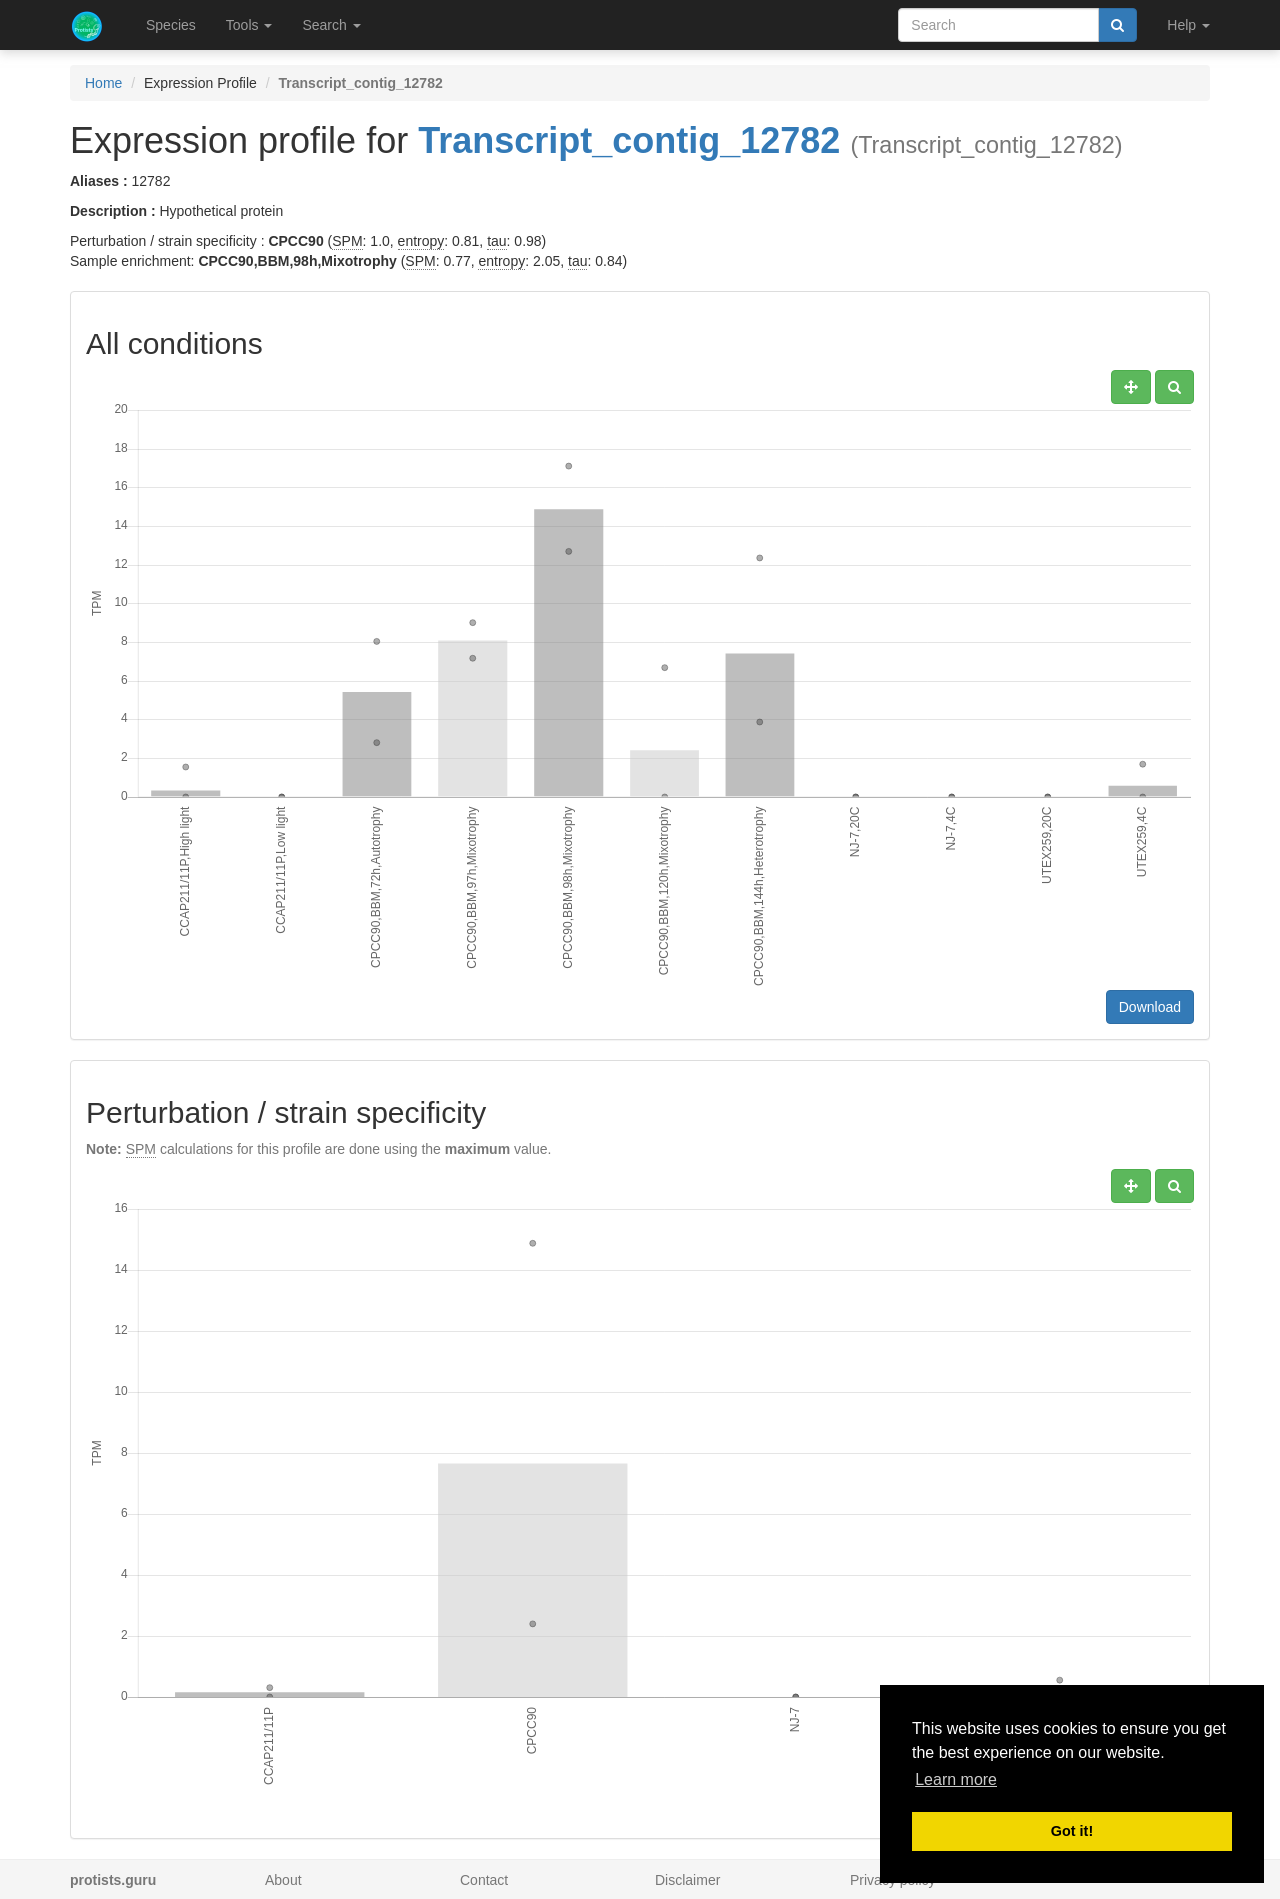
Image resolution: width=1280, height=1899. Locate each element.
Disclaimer (687, 1880)
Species (171, 25)
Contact (484, 1880)
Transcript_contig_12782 (629, 140)
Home (103, 83)
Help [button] (1188, 25)
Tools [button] (249, 25)
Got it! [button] (1072, 1831)
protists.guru (113, 1880)
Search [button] (331, 25)
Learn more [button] (956, 1779)
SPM (347, 241)
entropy (421, 241)
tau (496, 241)
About (283, 1880)
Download (1150, 1007)
